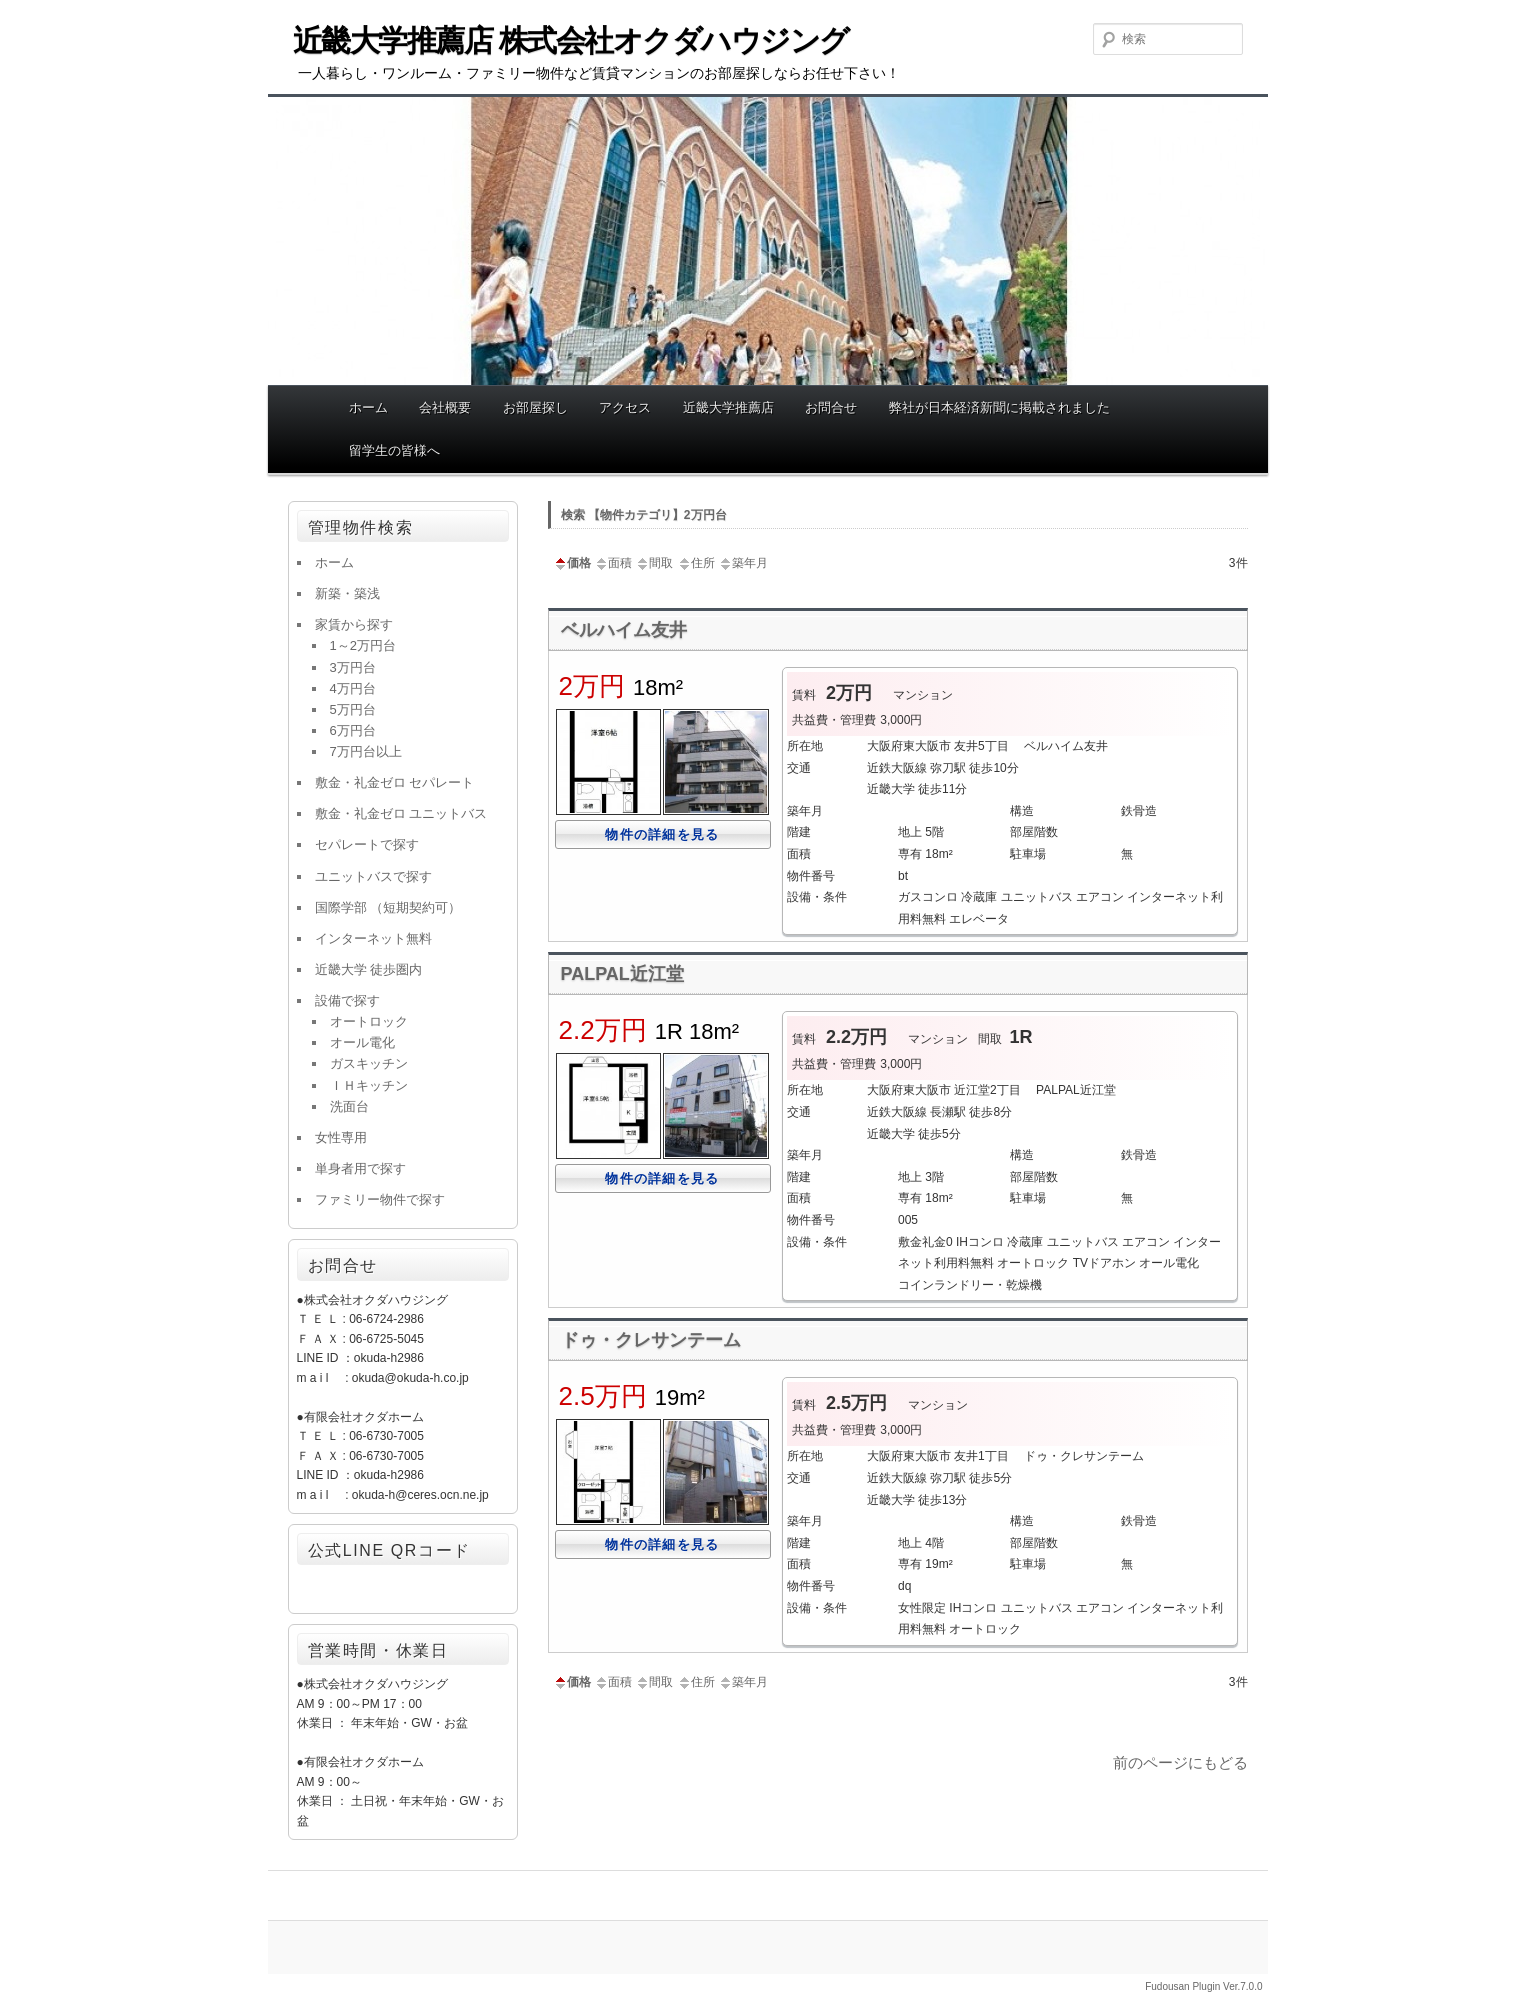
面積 (613, 563)
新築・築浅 (347, 593)
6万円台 (353, 730)
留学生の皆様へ (394, 450)
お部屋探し (535, 407)
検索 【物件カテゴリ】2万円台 (644, 515)
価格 (572, 563)
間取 (654, 563)
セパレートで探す (367, 844)
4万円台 (353, 688)
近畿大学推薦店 (728, 407)
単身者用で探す (360, 1168)
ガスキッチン (369, 1063)
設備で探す (347, 1000)
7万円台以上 (366, 751)
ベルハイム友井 (624, 630)
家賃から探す (354, 624)
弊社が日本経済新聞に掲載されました (999, 407)
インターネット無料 (373, 938)
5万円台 (353, 709)
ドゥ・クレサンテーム (651, 1340)
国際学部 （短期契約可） (388, 907)
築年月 (743, 563)
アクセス (625, 407)
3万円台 (353, 667)
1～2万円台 (363, 645)
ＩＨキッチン (369, 1085)
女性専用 (341, 1137)
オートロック (369, 1021)
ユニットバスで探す (373, 876)
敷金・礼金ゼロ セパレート (395, 782)
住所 (696, 563)
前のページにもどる (1180, 1762)
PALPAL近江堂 (622, 974)
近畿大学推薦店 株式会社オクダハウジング (571, 40)
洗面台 (349, 1106)
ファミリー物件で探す (380, 1199)
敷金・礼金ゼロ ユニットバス (401, 813)
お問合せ (831, 407)
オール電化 (362, 1042)
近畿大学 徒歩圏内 (369, 969)
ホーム (368, 407)
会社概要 (445, 407)
